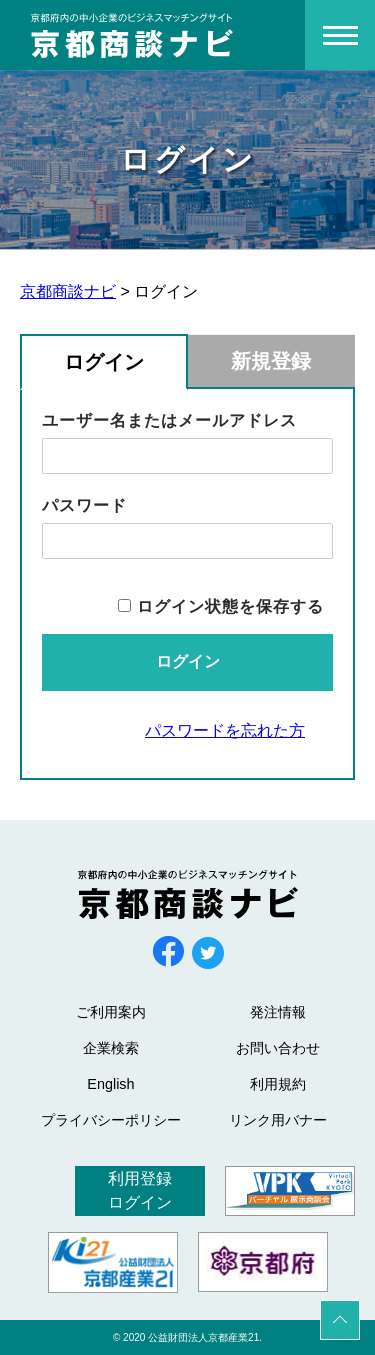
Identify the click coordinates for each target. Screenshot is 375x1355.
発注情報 (278, 1012)
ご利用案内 (111, 1012)
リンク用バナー (278, 1120)
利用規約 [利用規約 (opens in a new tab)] (278, 1084)
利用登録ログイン (140, 1190)
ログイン (104, 362)
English (110, 1084)
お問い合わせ (278, 1048)
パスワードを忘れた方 (225, 730)
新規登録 (271, 361)
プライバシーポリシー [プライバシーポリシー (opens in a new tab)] (111, 1120)
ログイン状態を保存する (230, 606)
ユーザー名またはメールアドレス (169, 420)
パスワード (84, 505)
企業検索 (111, 1048)
